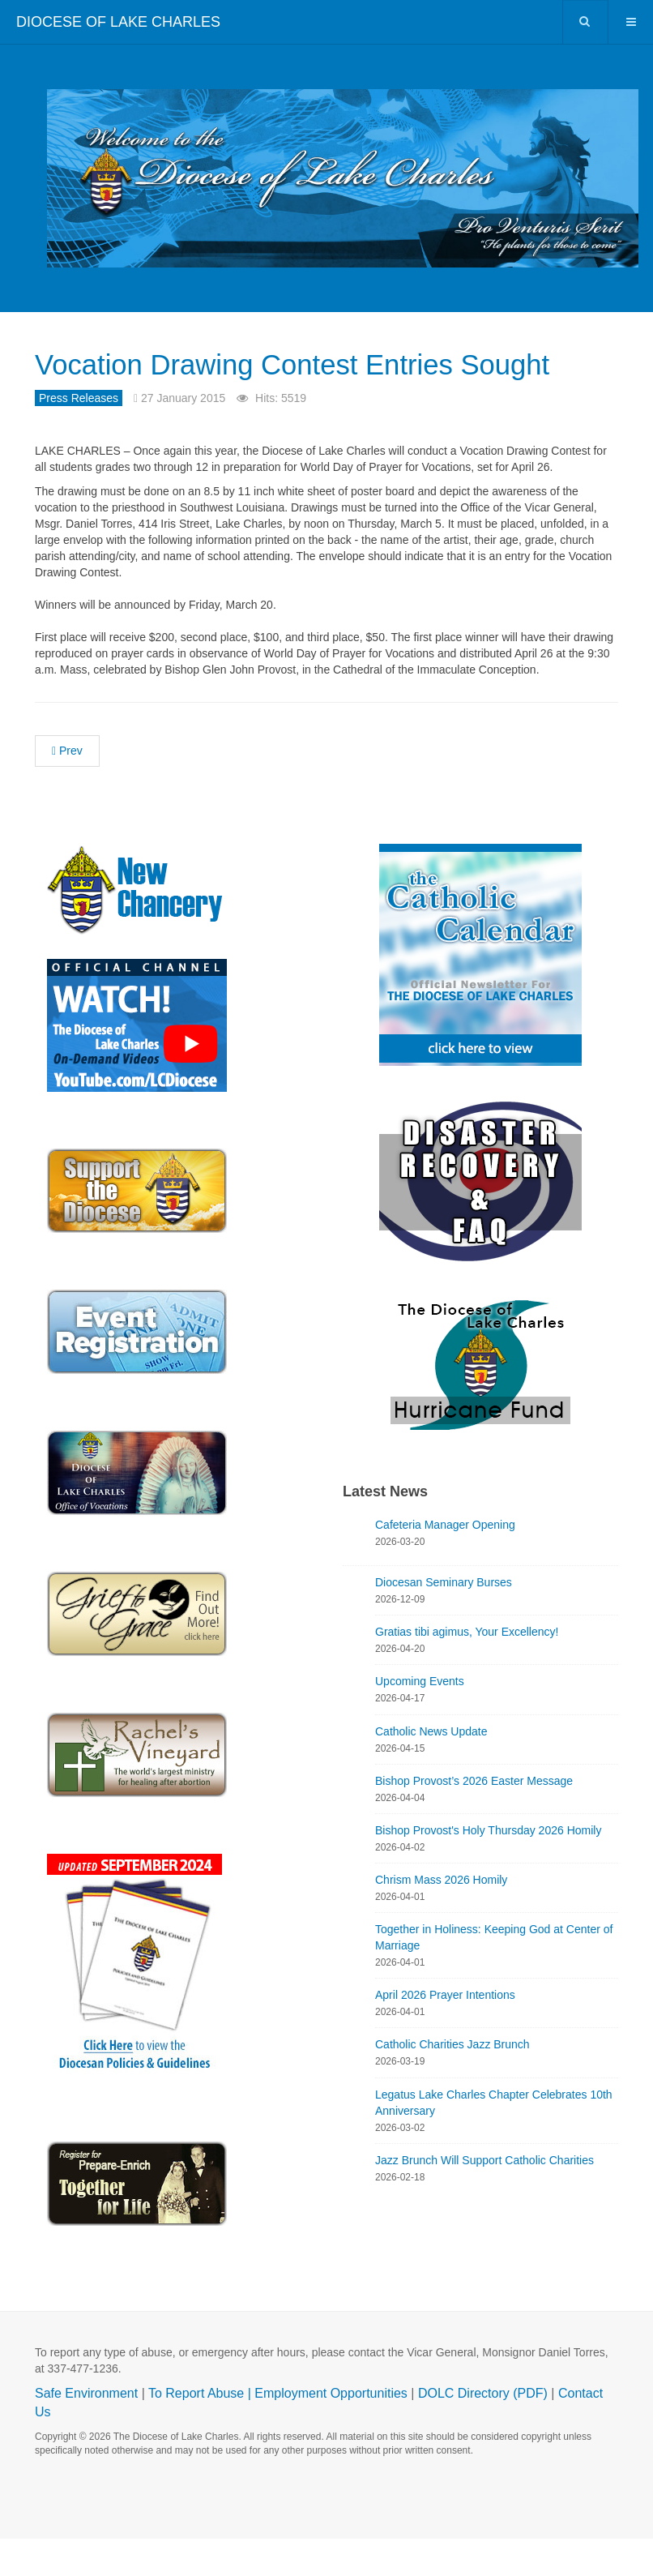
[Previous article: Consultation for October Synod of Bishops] (67, 788)
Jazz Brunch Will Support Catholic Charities (484, 2197)
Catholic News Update (431, 1768)
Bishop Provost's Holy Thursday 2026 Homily (488, 1867)
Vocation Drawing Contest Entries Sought (288, 381)
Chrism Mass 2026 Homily (441, 1917)
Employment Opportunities (331, 2430)
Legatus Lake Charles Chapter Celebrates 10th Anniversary (493, 2140)
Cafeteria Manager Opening (445, 1561)
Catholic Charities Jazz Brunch (452, 2082)
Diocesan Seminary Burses (443, 1619)
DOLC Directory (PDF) (483, 2430)
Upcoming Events (419, 1719)
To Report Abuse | (201, 2430)
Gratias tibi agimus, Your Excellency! (466, 1669)
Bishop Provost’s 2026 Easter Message (474, 1818)
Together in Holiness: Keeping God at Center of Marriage (493, 1974)
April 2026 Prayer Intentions (445, 2032)
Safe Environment (86, 2430)
